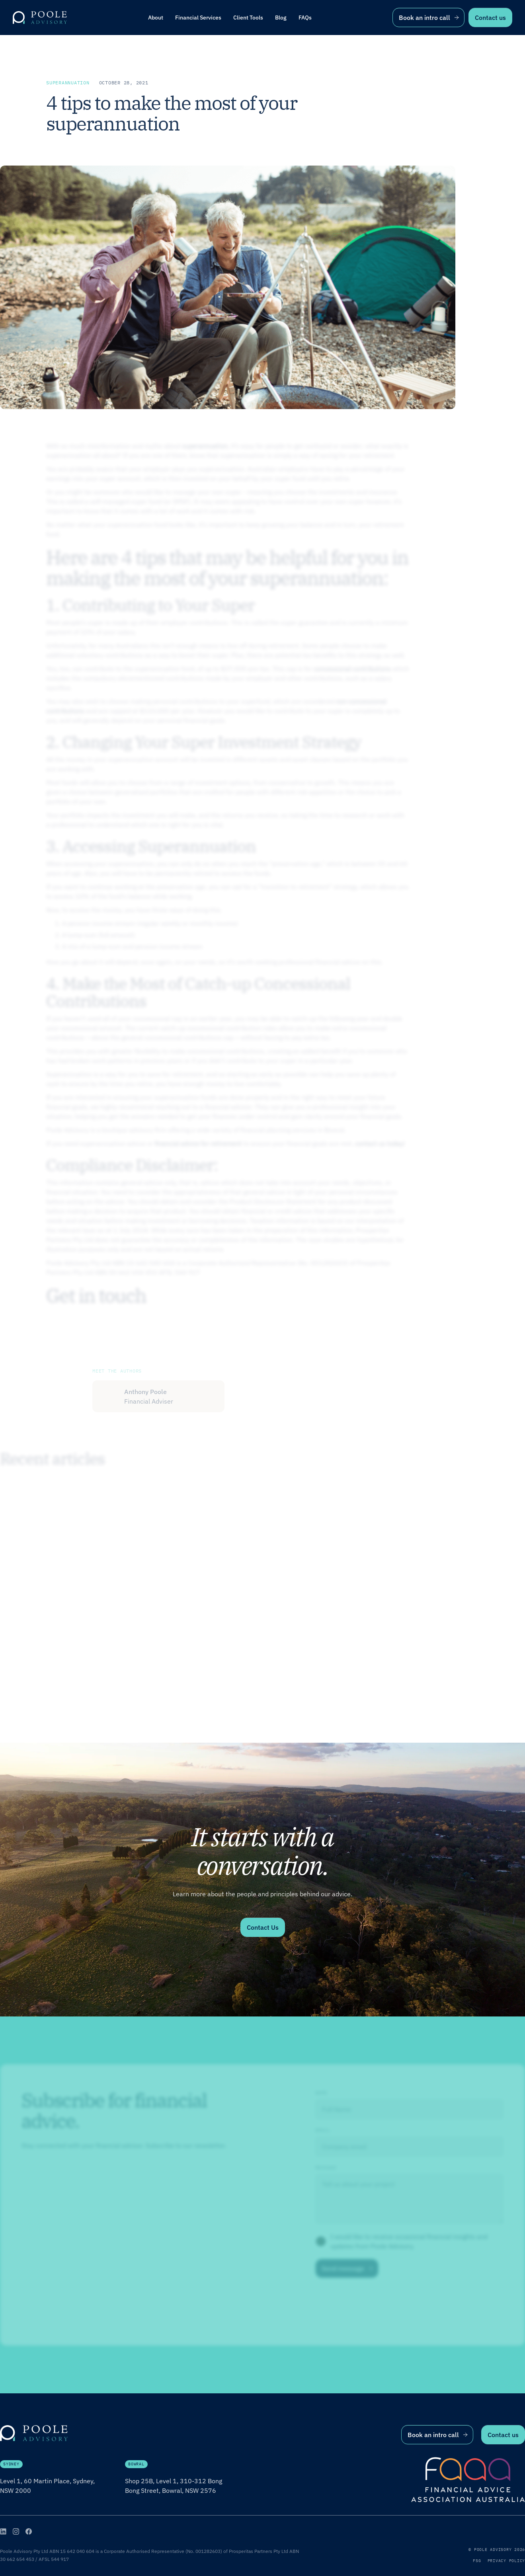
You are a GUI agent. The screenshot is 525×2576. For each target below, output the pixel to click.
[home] (40, 17)
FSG (477, 2560)
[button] (198, 17)
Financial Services (198, 17)
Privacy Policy (506, 2560)
